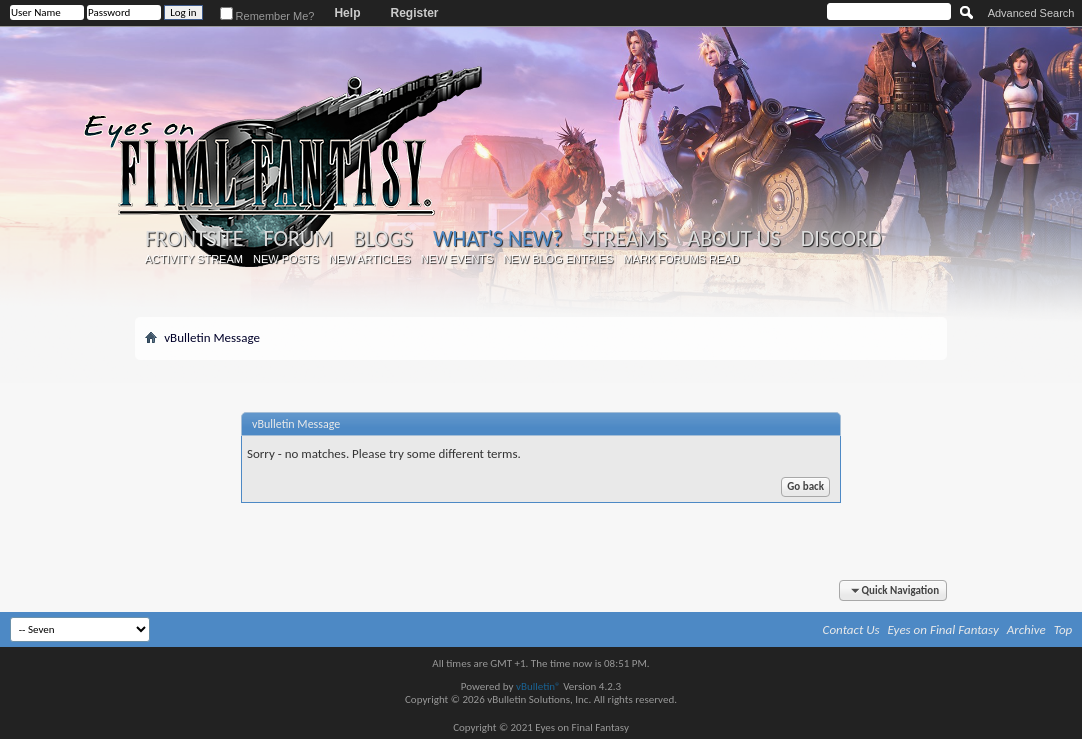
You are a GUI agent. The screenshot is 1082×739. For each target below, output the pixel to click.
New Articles (370, 259)
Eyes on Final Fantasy (943, 629)
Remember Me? (267, 16)
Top (1063, 629)
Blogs (382, 239)
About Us (733, 239)
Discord (841, 239)
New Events (457, 259)
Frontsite (194, 239)
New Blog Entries (558, 259)
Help (347, 13)
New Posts (286, 259)
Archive (1026, 629)
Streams (625, 239)
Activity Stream (194, 259)
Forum (298, 239)
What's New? (498, 238)
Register (414, 13)
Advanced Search (1031, 13)
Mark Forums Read (681, 259)
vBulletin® (538, 686)
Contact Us (851, 629)
